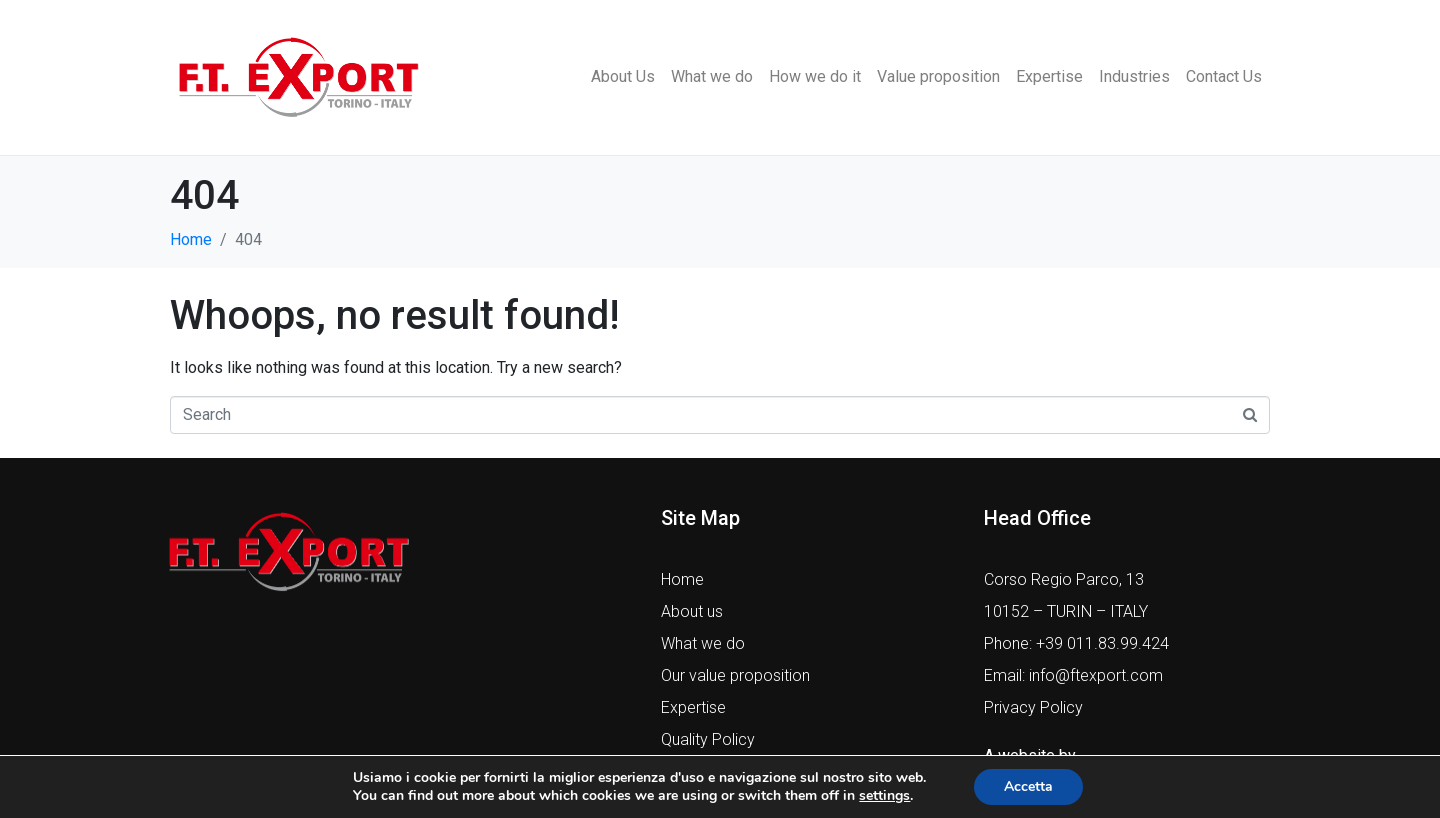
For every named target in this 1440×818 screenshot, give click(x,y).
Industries (1134, 76)
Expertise (1049, 76)
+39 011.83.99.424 (1102, 643)
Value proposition (938, 76)
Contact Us (1224, 76)
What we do (712, 76)
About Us (623, 76)
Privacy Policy (1033, 707)
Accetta (1028, 786)
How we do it (815, 76)
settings (884, 796)
